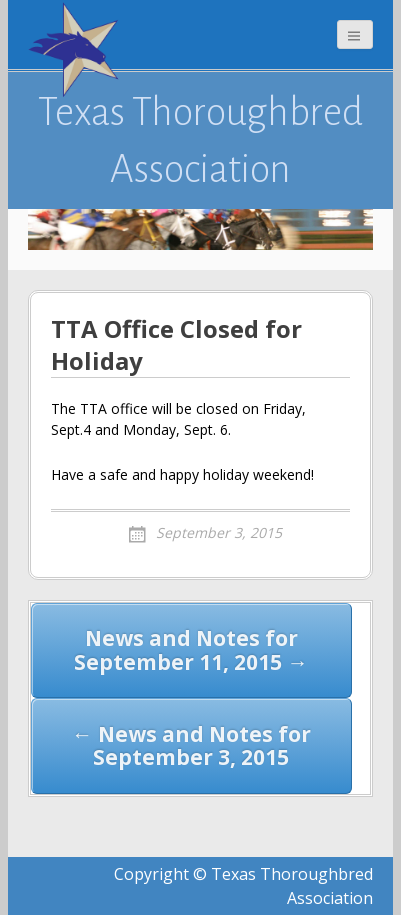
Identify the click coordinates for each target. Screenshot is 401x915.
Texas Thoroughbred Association (200, 140)
